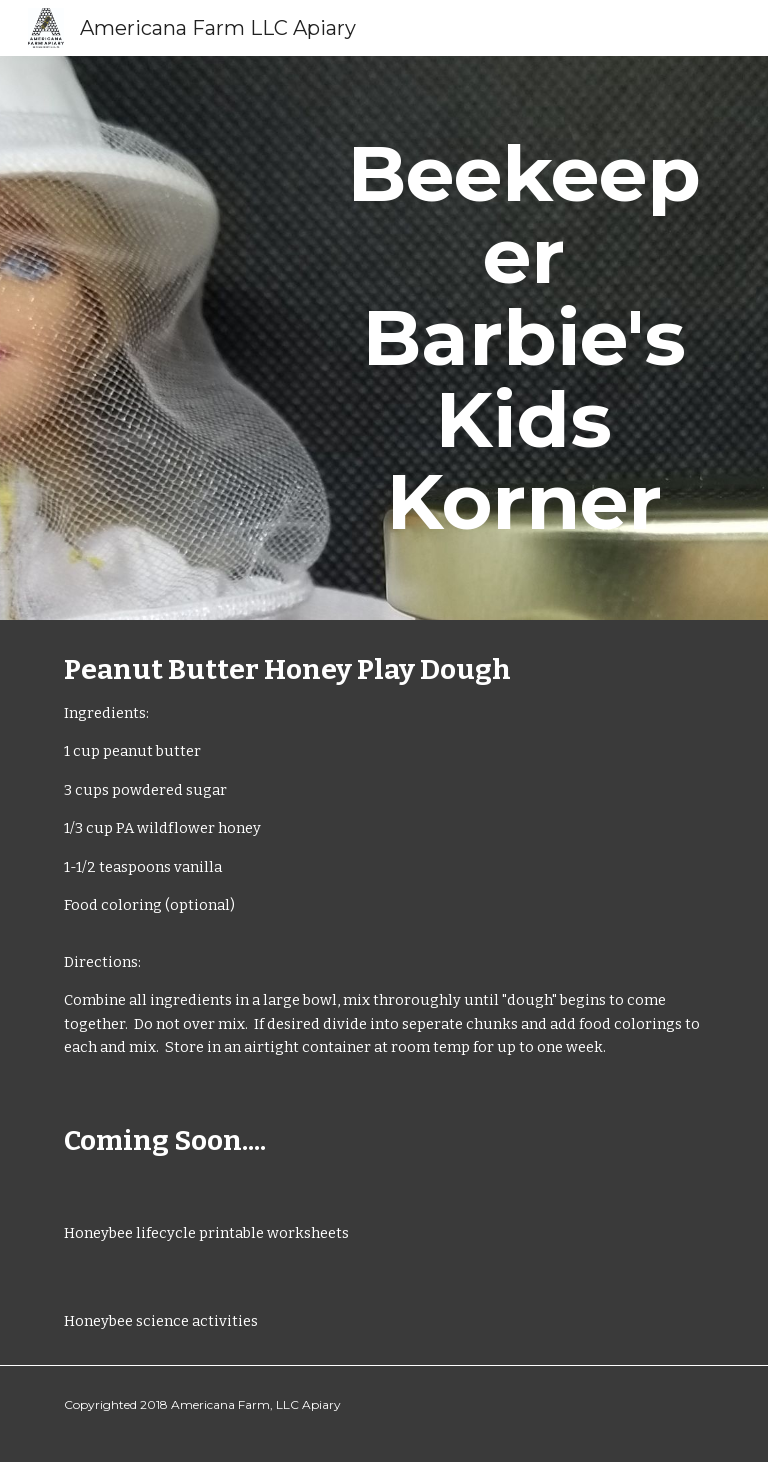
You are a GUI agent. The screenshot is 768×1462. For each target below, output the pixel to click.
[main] (523, 338)
